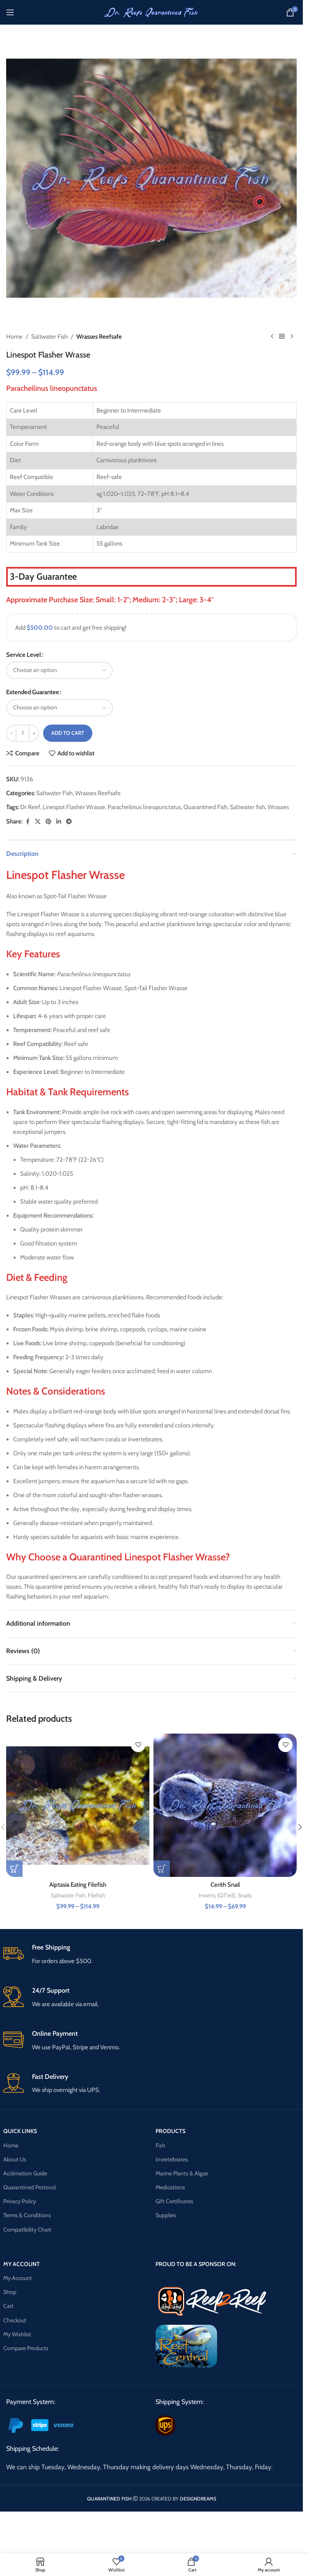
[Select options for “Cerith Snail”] (161, 1868)
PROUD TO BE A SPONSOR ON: (196, 2264)
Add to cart (67, 732)
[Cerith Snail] (225, 1805)
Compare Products (25, 2348)
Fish (160, 2145)
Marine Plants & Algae (182, 2173)
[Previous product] (272, 337)
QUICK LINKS (20, 2131)
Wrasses (278, 807)
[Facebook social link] (27, 821)
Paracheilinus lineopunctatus (144, 807)
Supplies (166, 2215)
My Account (17, 2278)
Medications (170, 2187)
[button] (300, 1827)
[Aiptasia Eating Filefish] (77, 1805)
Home (14, 336)
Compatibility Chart (27, 2229)
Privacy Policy (19, 2201)
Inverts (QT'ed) (217, 1895)
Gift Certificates (174, 2201)
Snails (245, 1895)
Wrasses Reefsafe (99, 336)
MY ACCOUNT (21, 2264)
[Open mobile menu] (10, 12)
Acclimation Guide (25, 2173)
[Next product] (292, 337)
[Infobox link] (151, 1954)
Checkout (14, 2320)
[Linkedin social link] (59, 821)
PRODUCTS (170, 2131)
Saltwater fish (247, 807)
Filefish (96, 1895)
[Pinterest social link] (48, 821)
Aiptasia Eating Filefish (77, 1884)
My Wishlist (17, 2334)
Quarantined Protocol (29, 2187)
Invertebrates (172, 2159)
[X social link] (37, 821)
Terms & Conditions (27, 2215)
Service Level (23, 654)
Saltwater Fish (49, 336)
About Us (14, 2159)
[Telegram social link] (69, 821)
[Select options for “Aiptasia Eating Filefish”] (14, 1868)
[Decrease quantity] (11, 733)
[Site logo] (151, 12)
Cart (8, 2306)
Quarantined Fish (205, 807)
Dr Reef (30, 807)
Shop (9, 2292)
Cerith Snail (225, 1884)
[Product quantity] (22, 733)
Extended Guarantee (32, 692)
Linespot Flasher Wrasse (74, 807)
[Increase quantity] (34, 733)
